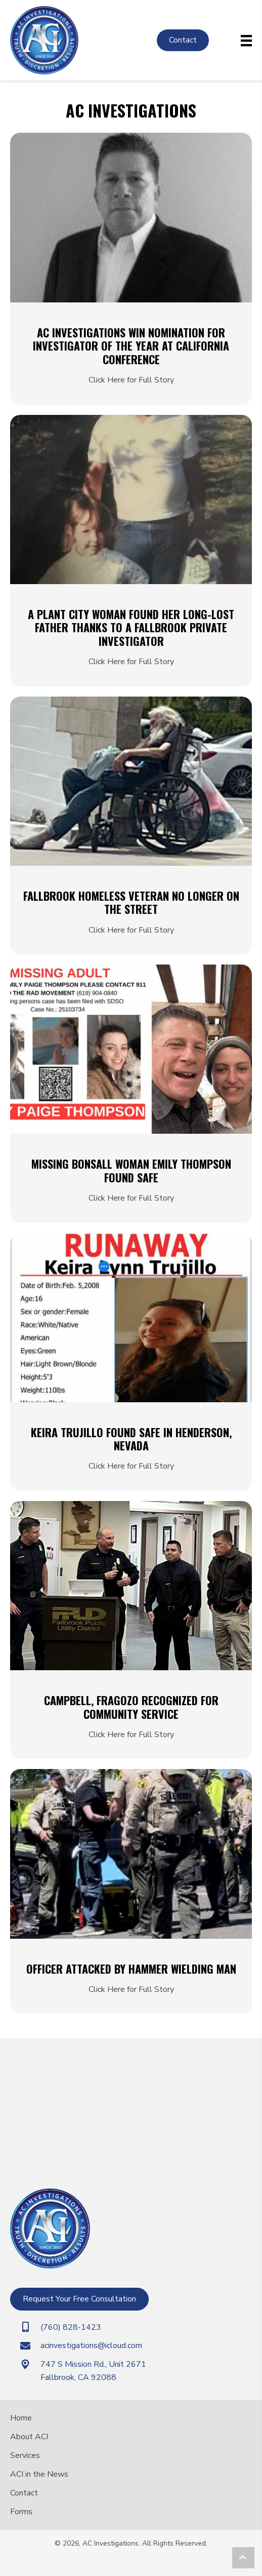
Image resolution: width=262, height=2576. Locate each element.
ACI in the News (39, 2474)
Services (25, 2455)
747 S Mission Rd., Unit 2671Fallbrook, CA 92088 (93, 2371)
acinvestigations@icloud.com (91, 2345)
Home (21, 2418)
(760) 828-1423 (70, 2327)
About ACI (29, 2436)
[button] (243, 2557)
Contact (24, 2492)
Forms (21, 2511)
